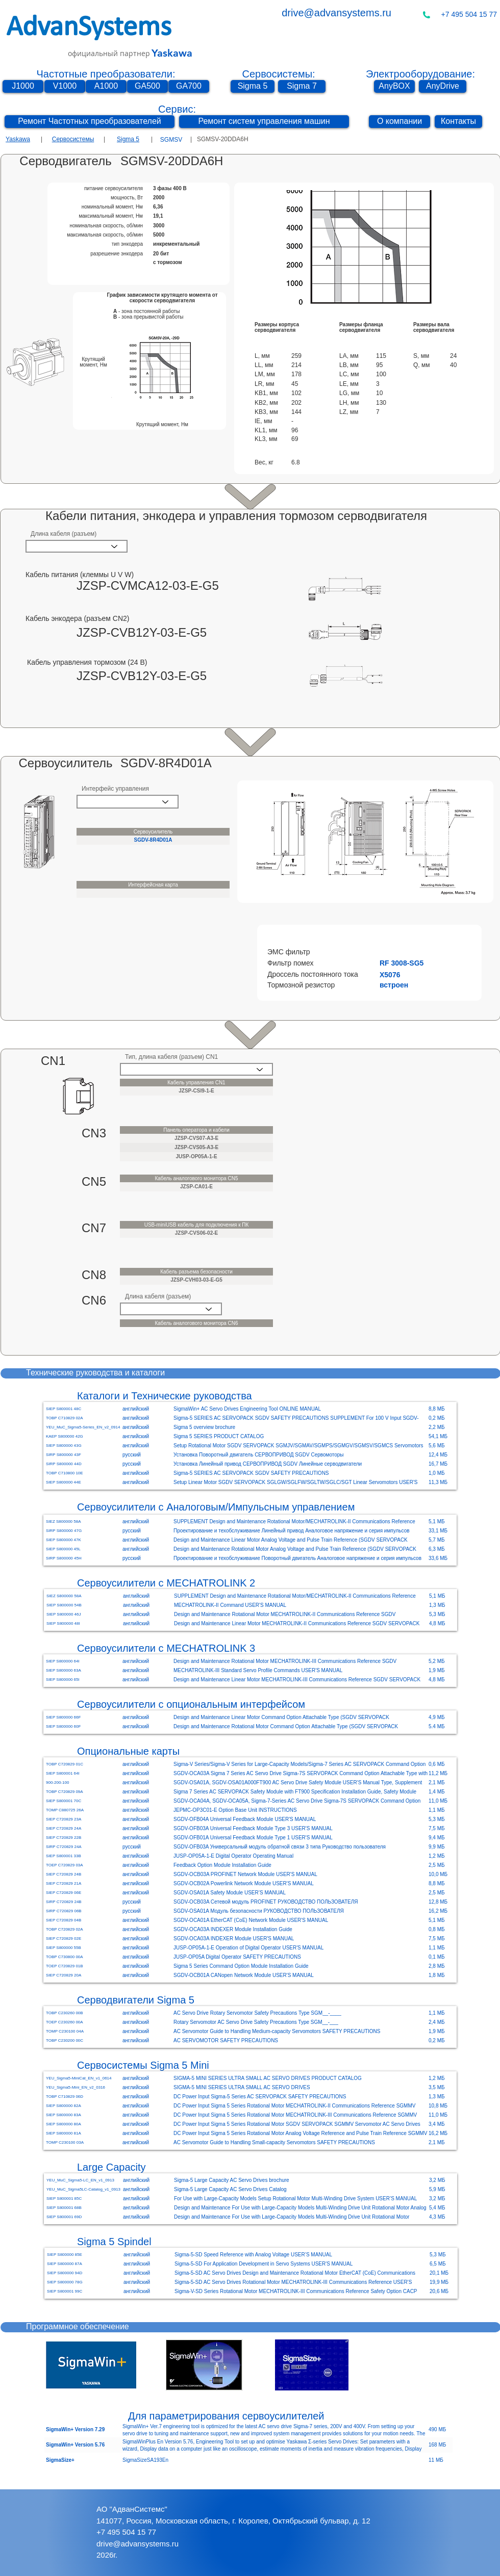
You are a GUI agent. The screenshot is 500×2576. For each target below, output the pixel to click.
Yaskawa (18, 139)
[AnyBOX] (394, 86)
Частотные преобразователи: (106, 74)
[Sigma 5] (252, 86)
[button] (394, 951)
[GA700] (188, 86)
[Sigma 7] (302, 86)
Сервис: (177, 109)
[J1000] (23, 86)
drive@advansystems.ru (336, 12)
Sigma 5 (128, 139)
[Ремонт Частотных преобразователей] (89, 121)
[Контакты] (458, 121)
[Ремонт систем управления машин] (264, 121)
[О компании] (399, 121)
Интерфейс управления (115, 789)
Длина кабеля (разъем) (63, 534)
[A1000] (106, 86)
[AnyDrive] (442, 86)
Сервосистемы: (278, 74)
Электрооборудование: (420, 74)
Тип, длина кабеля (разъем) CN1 (171, 1057)
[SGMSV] (171, 140)
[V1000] (64, 86)
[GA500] (147, 86)
